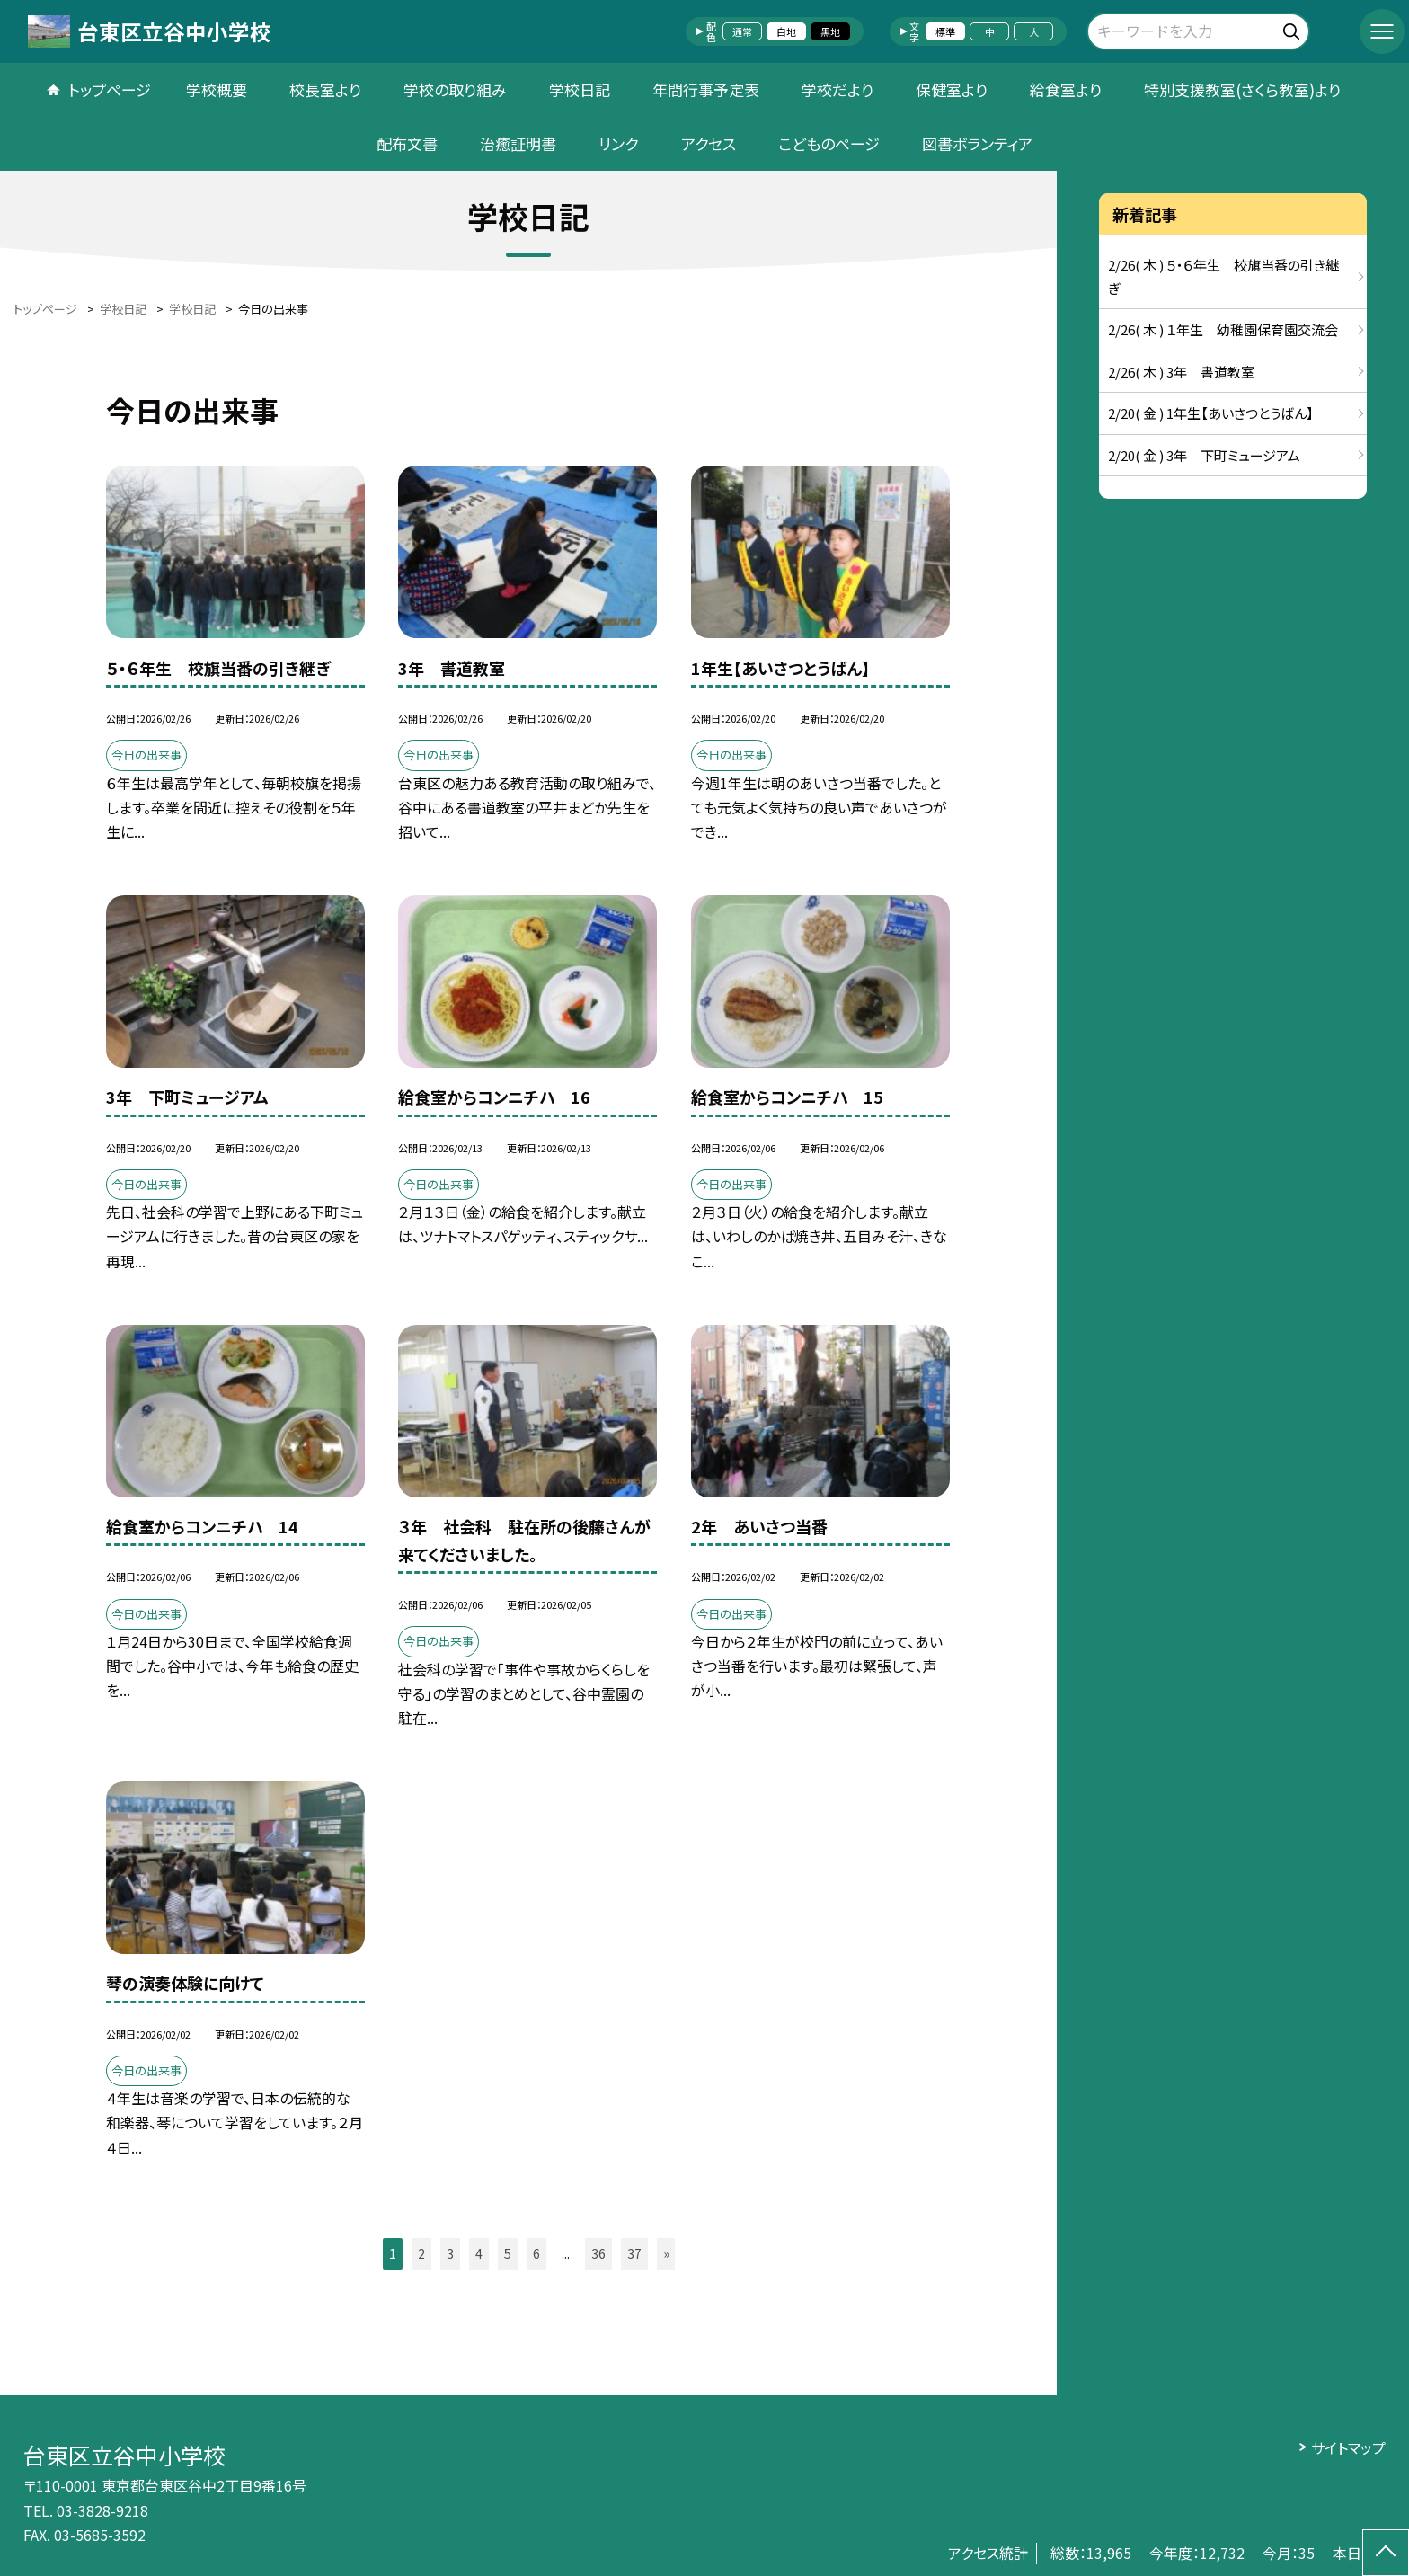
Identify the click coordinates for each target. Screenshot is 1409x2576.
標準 (945, 31)
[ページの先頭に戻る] (1385, 2552)
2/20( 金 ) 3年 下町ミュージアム (1204, 455)
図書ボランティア (977, 143)
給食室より (1066, 89)
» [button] (666, 2253)
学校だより (837, 89)
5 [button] (507, 2253)
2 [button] (421, 2253)
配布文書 (407, 143)
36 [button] (598, 2253)
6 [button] (536, 2253)
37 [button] (634, 2253)
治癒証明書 (518, 143)
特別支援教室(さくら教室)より (1242, 89)
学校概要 (216, 89)
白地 (786, 31)
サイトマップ (1348, 2447)
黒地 (830, 31)
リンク (618, 143)
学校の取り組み (455, 89)
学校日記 (579, 89)
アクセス (708, 143)
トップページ (109, 89)
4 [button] (479, 2253)
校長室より (325, 89)
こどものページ (829, 143)
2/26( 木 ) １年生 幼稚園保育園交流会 (1223, 329)
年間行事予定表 (705, 89)
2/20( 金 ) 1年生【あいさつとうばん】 (1211, 413)
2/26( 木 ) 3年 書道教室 (1181, 371)
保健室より (952, 89)
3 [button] (450, 2253)
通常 (742, 31)
